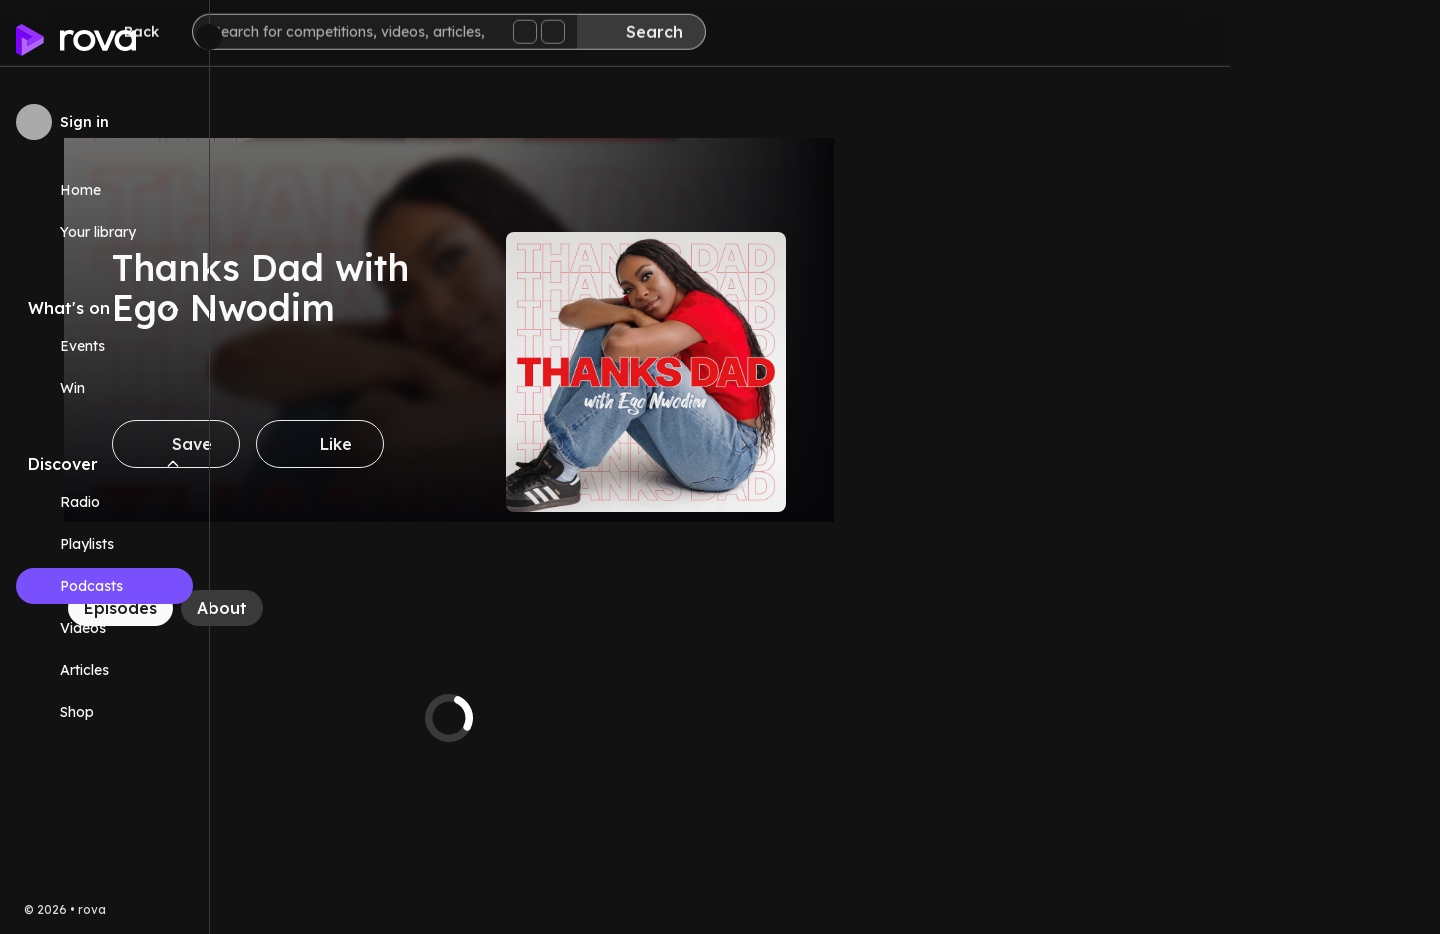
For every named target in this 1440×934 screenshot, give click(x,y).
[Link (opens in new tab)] (104, 712)
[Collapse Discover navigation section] (173, 464)
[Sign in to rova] (104, 122)
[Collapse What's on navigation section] (173, 308)
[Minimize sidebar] (209, 37)
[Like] (530, 444)
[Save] (386, 444)
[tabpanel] (659, 718)
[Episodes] (330, 608)
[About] (432, 608)
